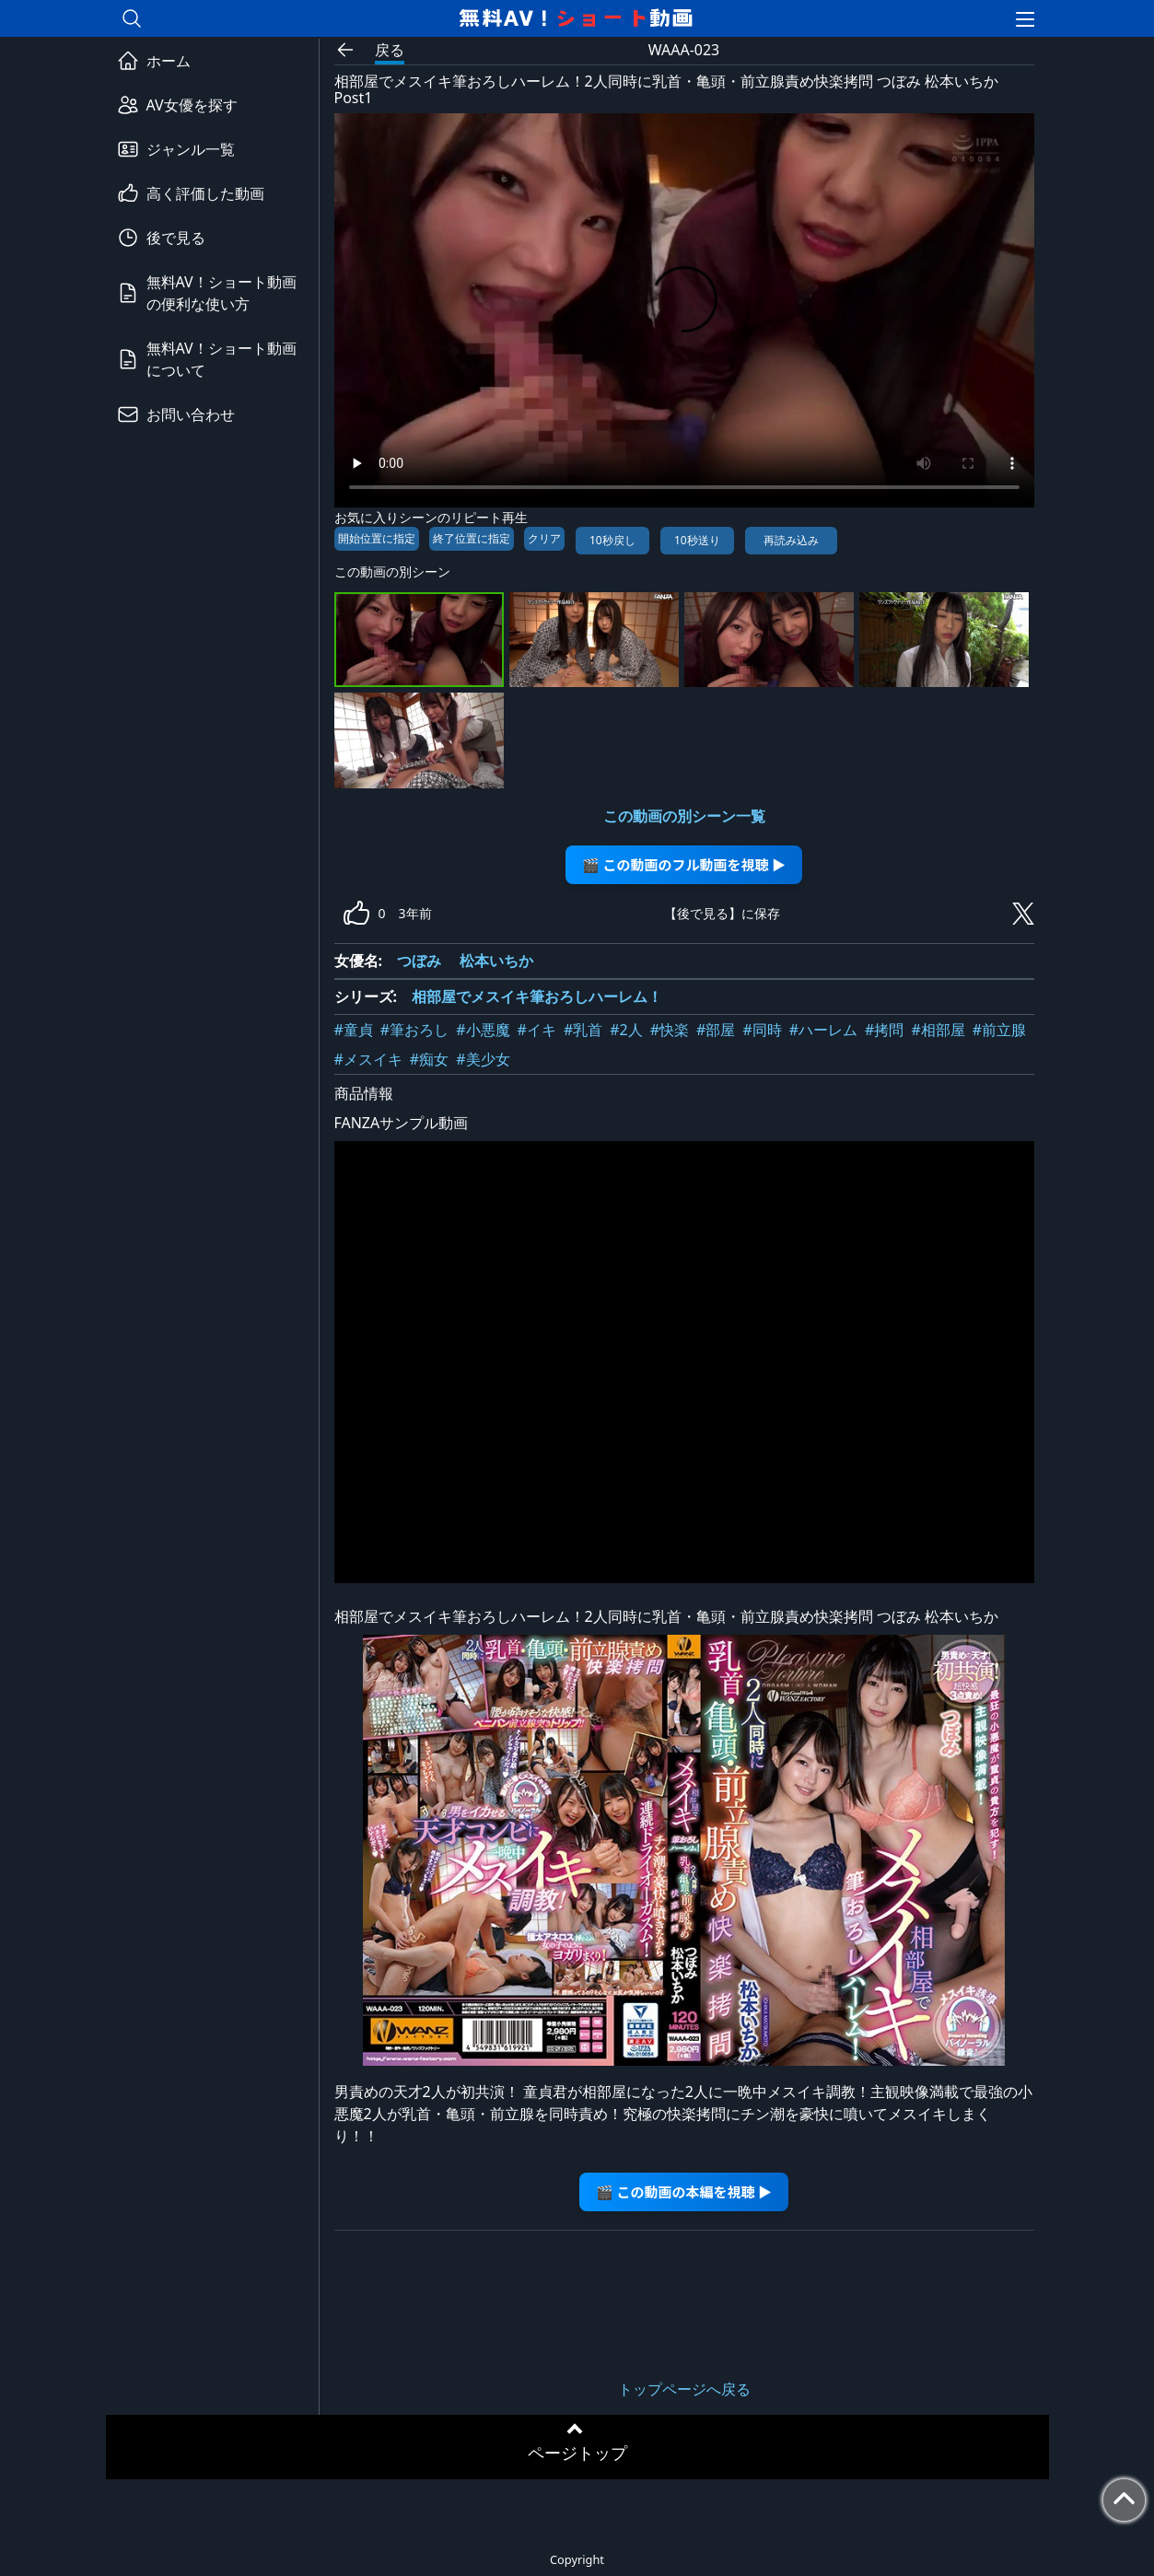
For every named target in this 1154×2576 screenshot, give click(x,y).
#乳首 (583, 1029)
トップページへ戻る (684, 2389)
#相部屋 (937, 1029)
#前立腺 (999, 1029)
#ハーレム (823, 1029)
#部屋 (715, 1029)
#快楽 (669, 1029)
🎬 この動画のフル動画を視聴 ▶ (684, 864)
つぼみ (419, 960)
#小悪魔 (482, 1029)
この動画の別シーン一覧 (684, 816)
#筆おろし (414, 1029)
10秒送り (697, 540)
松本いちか (496, 960)
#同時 (761, 1029)
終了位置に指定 (471, 538)
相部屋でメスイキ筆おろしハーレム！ (537, 996)
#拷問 (884, 1029)
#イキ (537, 1029)
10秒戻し (612, 540)
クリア (544, 538)
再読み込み (791, 540)
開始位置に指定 (376, 538)
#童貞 (353, 1029)
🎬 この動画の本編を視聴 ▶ (684, 2191)
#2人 (626, 1029)
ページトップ (577, 2453)
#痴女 (429, 1059)
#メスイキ (368, 1059)
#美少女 (482, 1059)
